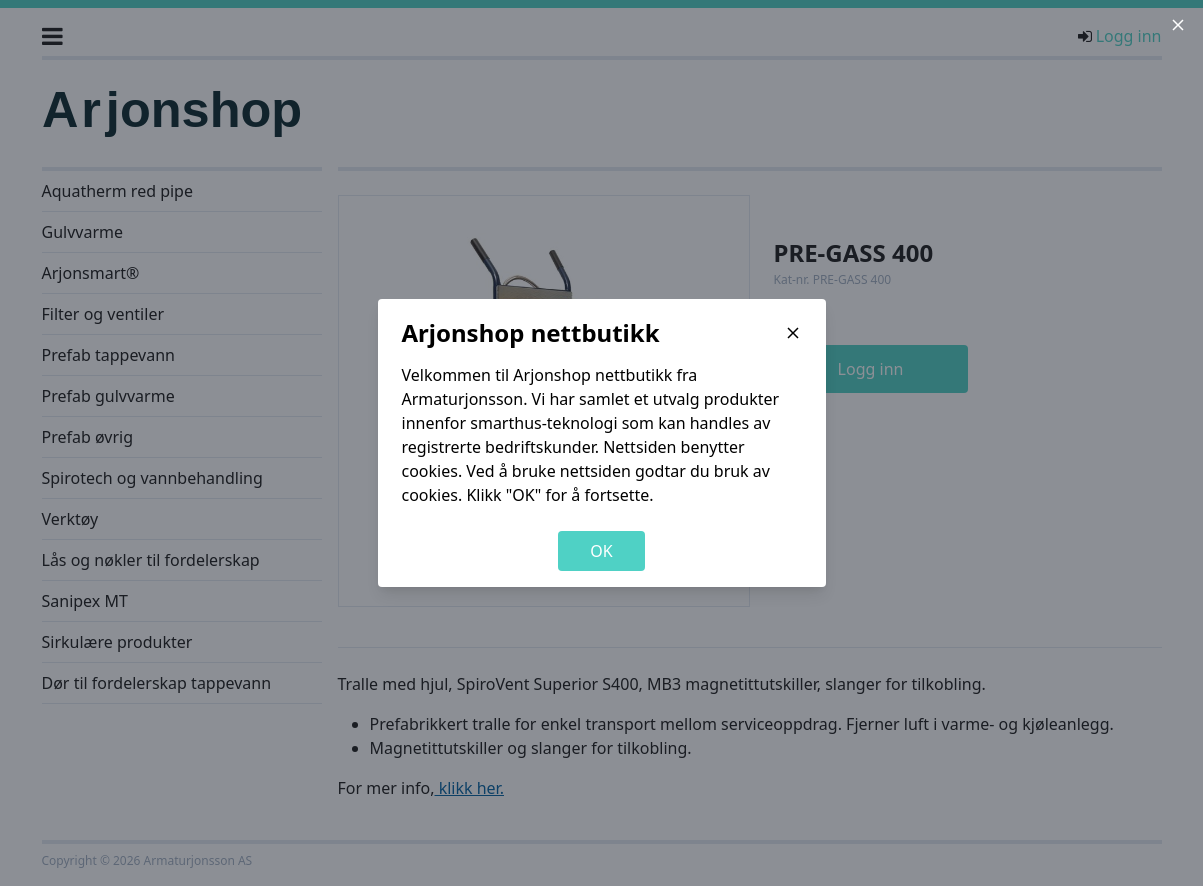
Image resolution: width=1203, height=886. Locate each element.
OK (601, 551)
